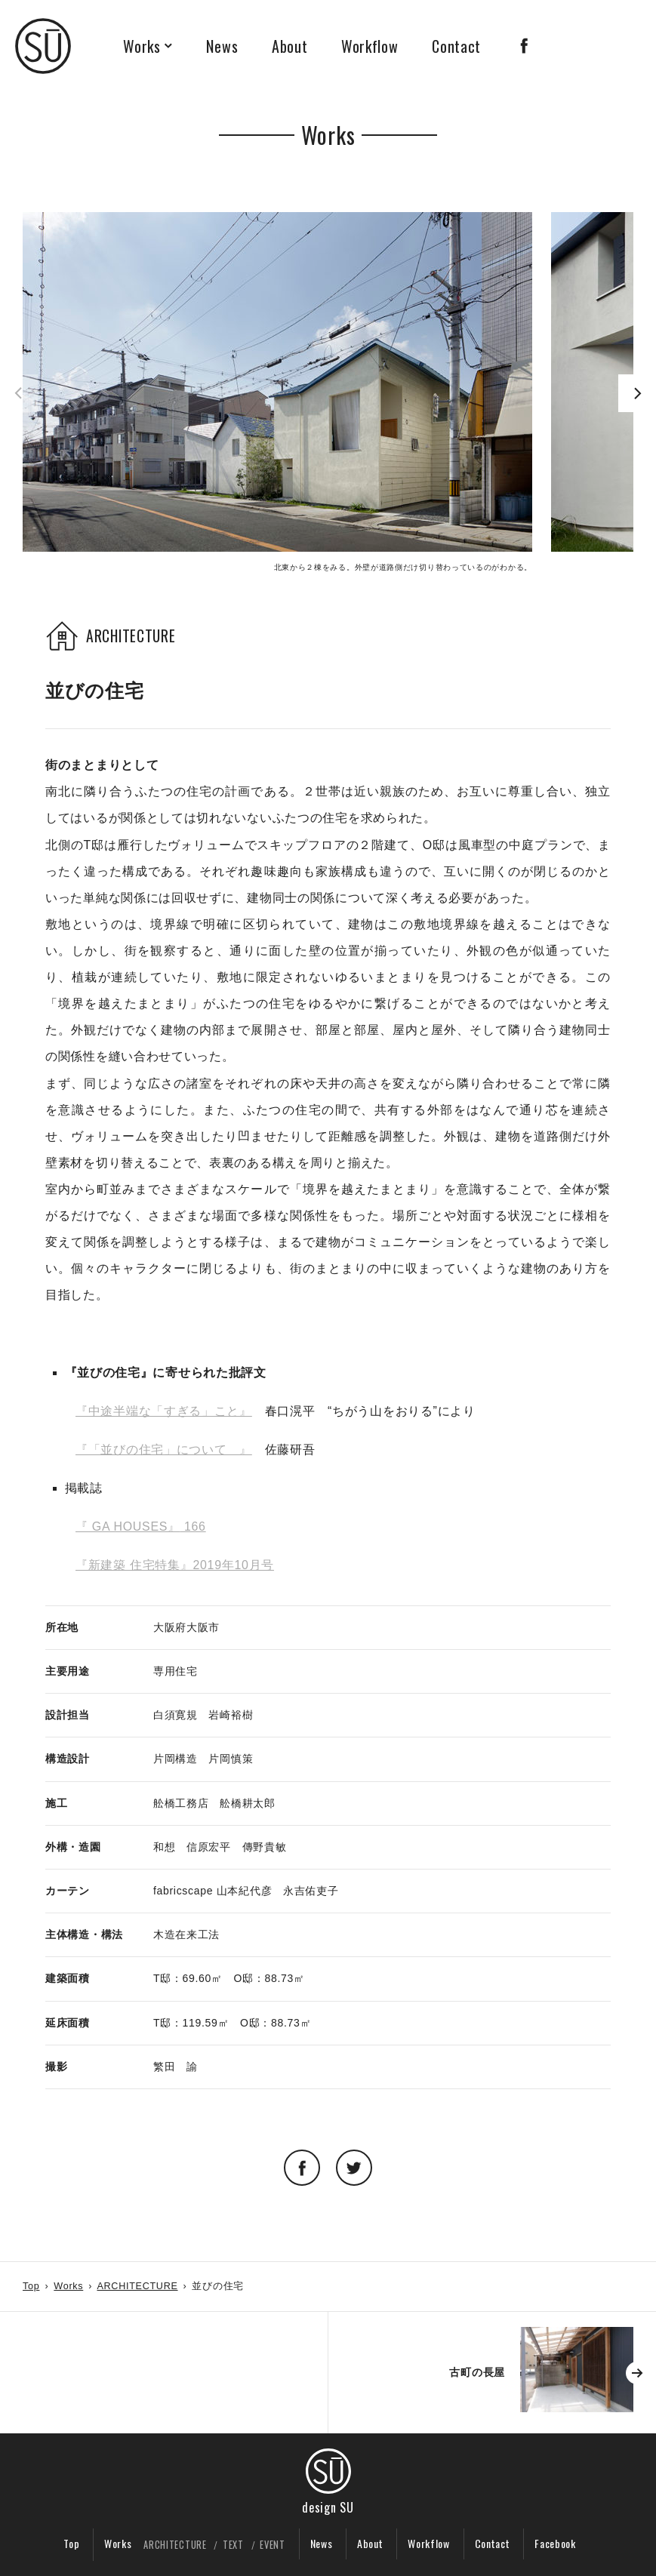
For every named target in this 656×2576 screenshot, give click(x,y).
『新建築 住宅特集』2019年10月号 (174, 1565)
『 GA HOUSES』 (127, 1526)
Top (31, 2286)
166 (193, 1526)
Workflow (370, 46)
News (222, 46)
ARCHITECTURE (137, 2286)
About (290, 46)
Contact (456, 46)
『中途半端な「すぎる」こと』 (163, 1411)
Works (142, 46)
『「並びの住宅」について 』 (163, 1449)
